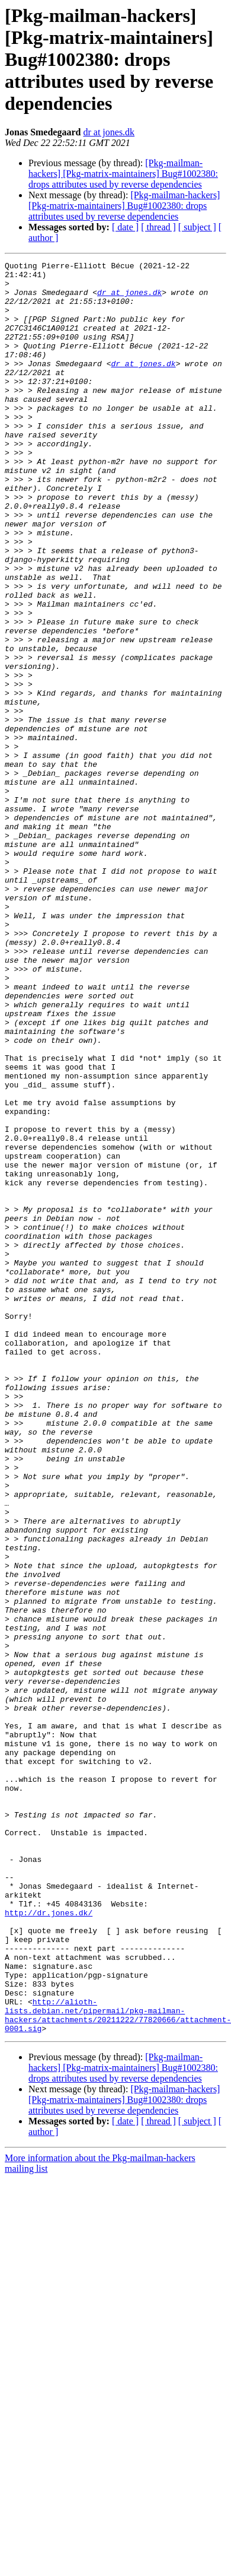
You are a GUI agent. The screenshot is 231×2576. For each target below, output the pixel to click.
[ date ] (125, 227)
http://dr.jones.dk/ (48, 2243)
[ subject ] (197, 227)
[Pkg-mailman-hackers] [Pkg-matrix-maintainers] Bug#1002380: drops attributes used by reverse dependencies (123, 173)
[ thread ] (158, 227)
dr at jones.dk (108, 132)
